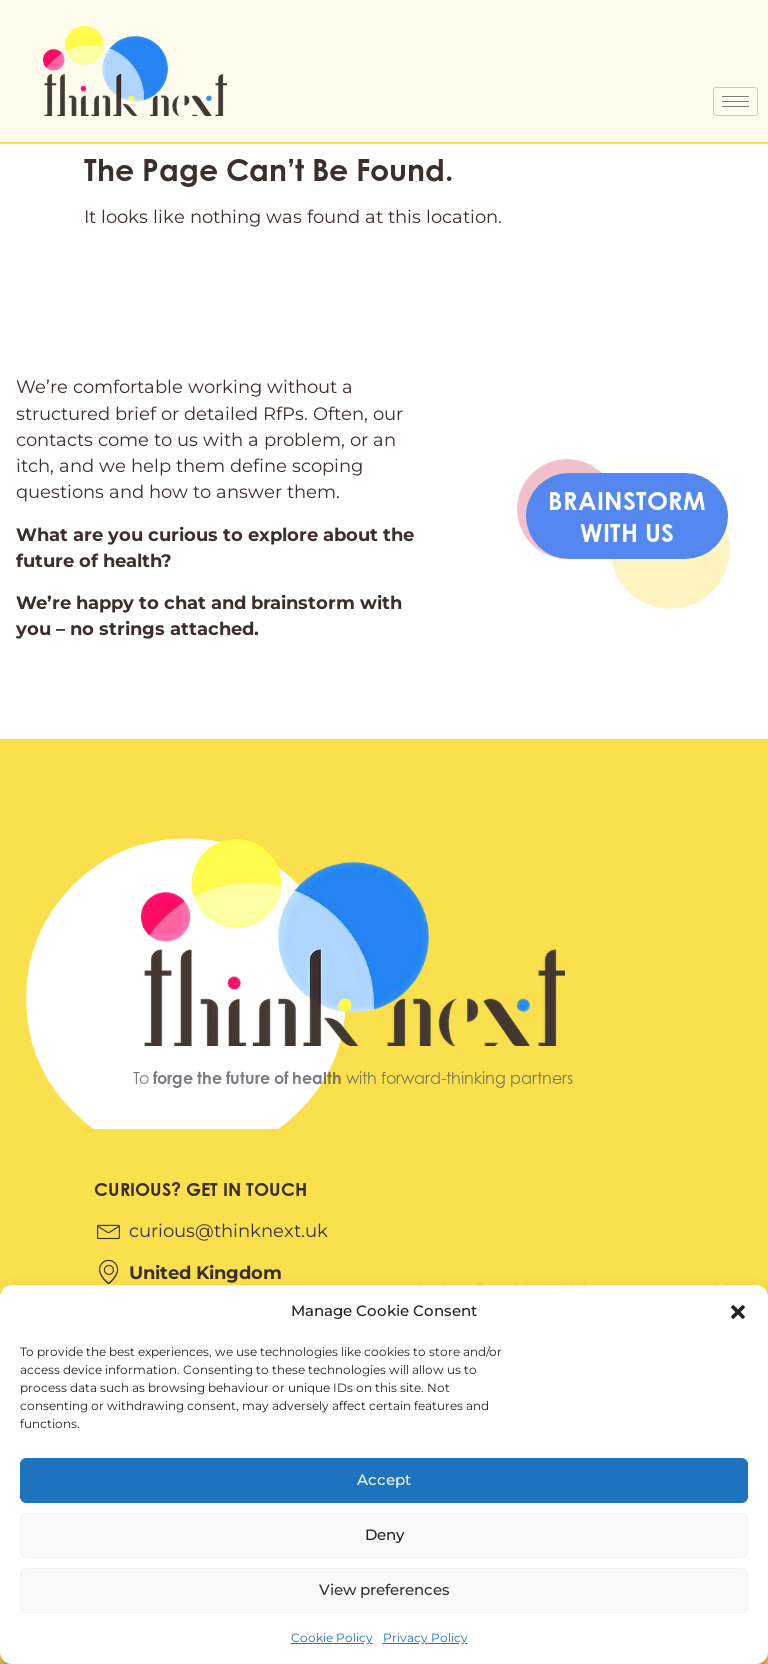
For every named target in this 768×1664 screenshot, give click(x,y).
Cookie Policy (332, 1637)
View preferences (384, 1589)
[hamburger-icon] (735, 101)
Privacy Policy (425, 1637)
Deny (384, 1534)
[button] (738, 1312)
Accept (384, 1479)
